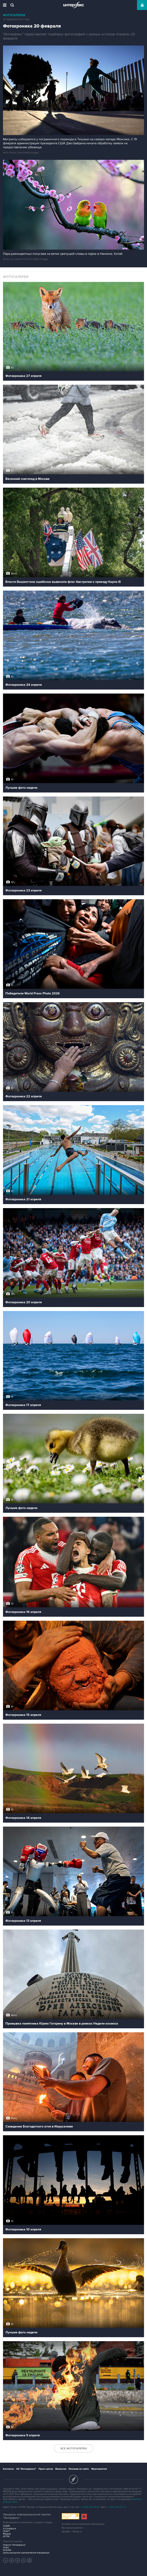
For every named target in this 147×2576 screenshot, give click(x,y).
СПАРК (6, 2526)
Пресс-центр (46, 2468)
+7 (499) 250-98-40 (90, 2507)
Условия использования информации (83, 2524)
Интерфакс (73, 5)
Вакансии (60, 2468)
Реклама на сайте (79, 2468)
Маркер (7, 2534)
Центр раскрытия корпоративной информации (26, 2552)
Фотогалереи (14, 15)
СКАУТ (6, 2531)
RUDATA (7, 2550)
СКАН (6, 2547)
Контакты (8, 2468)
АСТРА (6, 2536)
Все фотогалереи (74, 2448)
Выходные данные (72, 2527)
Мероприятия (99, 2468)
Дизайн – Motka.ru (72, 2531)
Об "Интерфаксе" (26, 2468)
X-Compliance (9, 2528)
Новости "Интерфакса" (14, 2545)
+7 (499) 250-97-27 (116, 2507)
